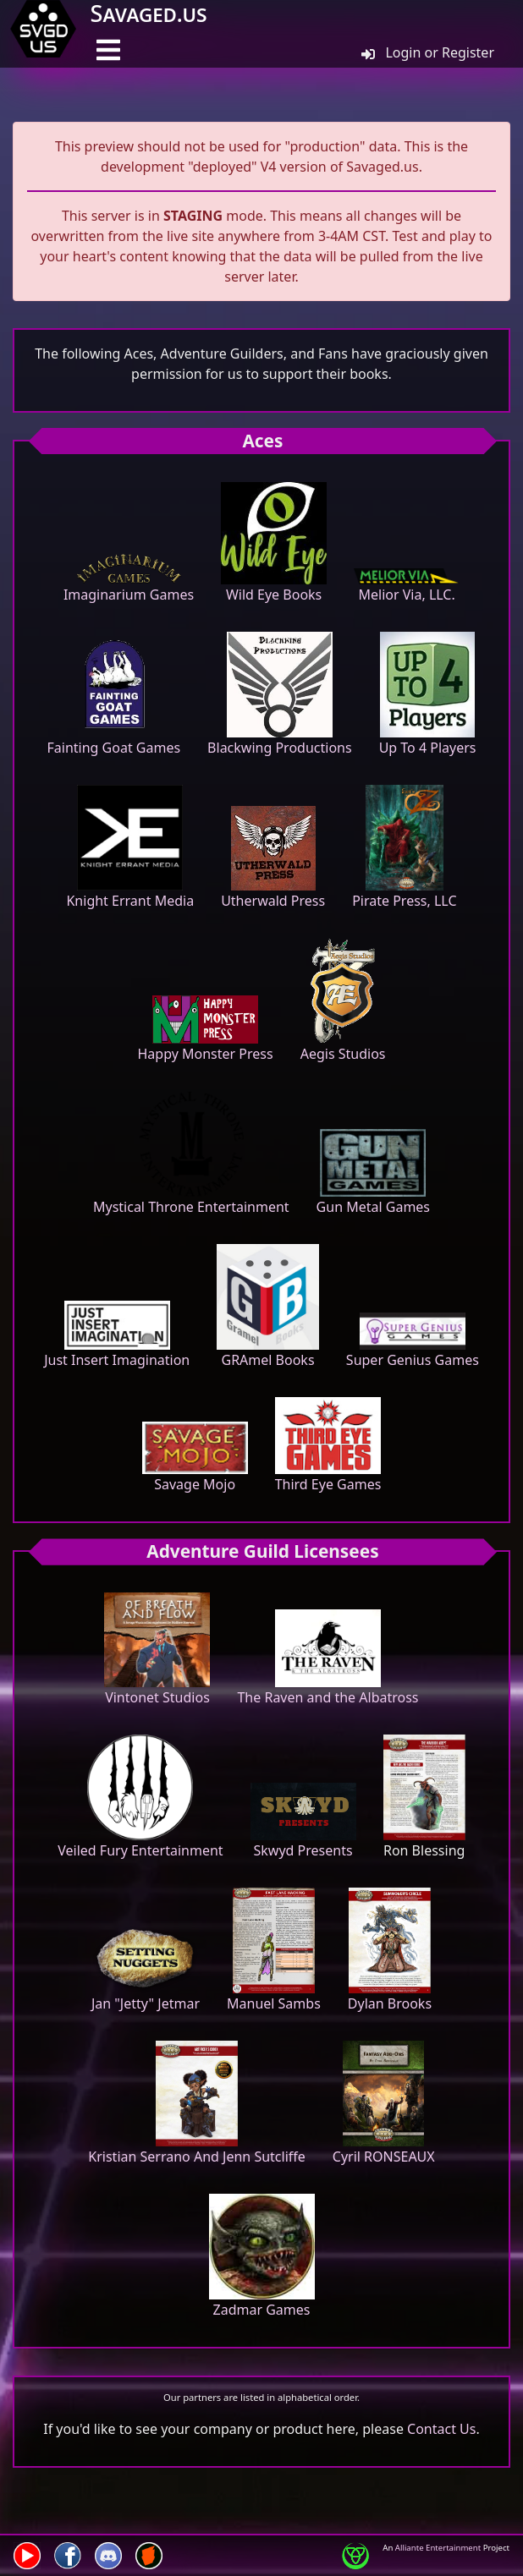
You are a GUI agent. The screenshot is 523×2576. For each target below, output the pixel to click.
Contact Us (441, 2429)
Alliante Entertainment (438, 2547)
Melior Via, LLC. (407, 586)
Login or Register (427, 52)
